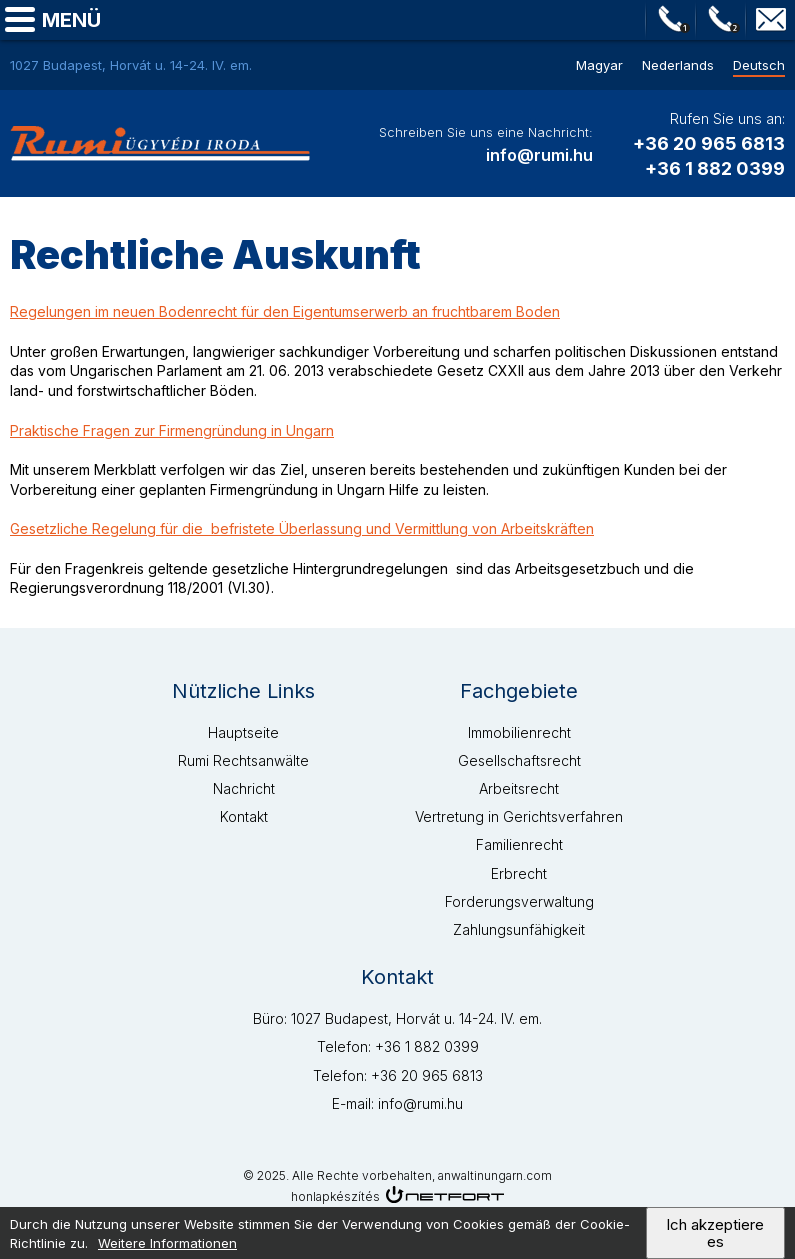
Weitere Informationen (167, 1247)
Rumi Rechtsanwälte (243, 760)
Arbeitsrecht (519, 788)
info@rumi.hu (771, 20)
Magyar (599, 65)
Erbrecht (519, 873)
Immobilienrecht (519, 732)
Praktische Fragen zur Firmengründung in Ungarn (172, 430)
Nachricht (244, 788)
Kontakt (244, 816)
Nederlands (678, 65)
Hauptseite (243, 732)
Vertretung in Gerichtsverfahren (519, 816)
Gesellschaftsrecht (519, 760)
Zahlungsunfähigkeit (519, 929)
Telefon (671, 20)
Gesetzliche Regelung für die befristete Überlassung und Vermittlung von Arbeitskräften (302, 528)
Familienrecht (519, 844)
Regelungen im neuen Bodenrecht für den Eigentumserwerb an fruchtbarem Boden (285, 311)
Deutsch (759, 65)
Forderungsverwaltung (519, 901)
